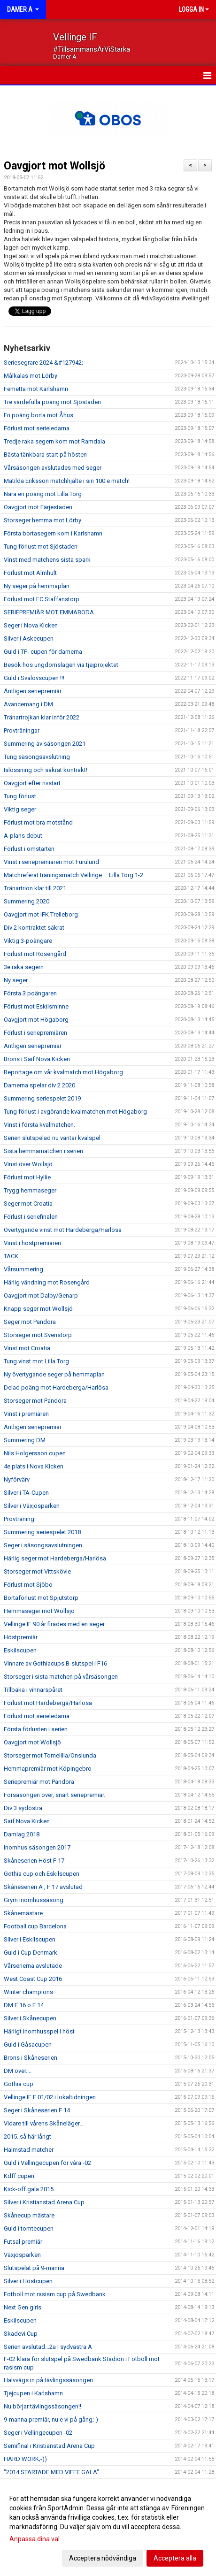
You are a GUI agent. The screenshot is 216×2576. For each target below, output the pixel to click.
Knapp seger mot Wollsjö (38, 1308)
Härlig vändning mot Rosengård (47, 1282)
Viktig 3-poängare (28, 940)
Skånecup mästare (29, 2215)
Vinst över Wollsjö (28, 1164)
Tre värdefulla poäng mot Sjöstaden (52, 401)
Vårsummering (23, 1269)
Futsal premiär (23, 2241)
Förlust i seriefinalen (31, 1216)
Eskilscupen (20, 1650)
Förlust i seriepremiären (35, 1032)
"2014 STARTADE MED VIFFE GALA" (51, 2472)
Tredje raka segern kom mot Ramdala (54, 441)
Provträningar (21, 730)
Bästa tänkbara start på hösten (45, 454)
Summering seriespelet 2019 (42, 1098)
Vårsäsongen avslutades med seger (52, 467)
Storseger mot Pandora (35, 1400)
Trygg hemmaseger (30, 1190)
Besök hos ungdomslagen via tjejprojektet (61, 664)
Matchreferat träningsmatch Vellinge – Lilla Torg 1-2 (73, 875)
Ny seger (16, 980)
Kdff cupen (19, 2175)
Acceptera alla (175, 2558)
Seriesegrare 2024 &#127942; (43, 362)
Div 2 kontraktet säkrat (34, 927)
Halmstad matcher (29, 2149)
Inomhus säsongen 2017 (37, 1847)
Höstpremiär (21, 1637)
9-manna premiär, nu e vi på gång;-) (51, 2419)
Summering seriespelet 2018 (42, 1532)
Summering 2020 (26, 901)
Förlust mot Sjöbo (28, 1584)
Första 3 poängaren (30, 993)
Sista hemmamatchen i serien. (44, 1150)
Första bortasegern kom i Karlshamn (53, 533)
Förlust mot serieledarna (36, 428)
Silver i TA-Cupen (26, 1492)
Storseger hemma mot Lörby (42, 520)
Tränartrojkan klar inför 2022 (41, 717)
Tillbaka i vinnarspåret (33, 1689)
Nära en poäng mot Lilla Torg (43, 493)
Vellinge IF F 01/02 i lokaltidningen (50, 2097)
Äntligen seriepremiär (33, 691)
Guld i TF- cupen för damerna (43, 651)
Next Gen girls (22, 2307)
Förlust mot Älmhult (30, 572)
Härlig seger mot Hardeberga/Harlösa (55, 1558)
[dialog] (108, 2528)
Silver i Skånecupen (30, 2018)
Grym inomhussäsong (33, 1899)
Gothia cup (18, 2083)
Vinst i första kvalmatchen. (39, 1124)
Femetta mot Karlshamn (36, 388)
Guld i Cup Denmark (30, 1952)
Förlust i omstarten (29, 848)
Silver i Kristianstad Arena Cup (44, 2202)
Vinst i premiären (26, 1413)
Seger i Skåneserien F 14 (37, 2110)
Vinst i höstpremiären (32, 1242)
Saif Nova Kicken (27, 1821)
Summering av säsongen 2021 (44, 743)
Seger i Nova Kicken (31, 625)
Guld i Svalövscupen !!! (34, 677)
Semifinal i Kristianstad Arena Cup (49, 2445)
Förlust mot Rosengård (35, 953)
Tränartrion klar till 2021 (35, 888)
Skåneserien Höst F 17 (34, 1860)
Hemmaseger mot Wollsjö (39, 1610)
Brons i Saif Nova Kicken (37, 1059)
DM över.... (17, 2070)
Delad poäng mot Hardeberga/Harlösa (56, 1387)
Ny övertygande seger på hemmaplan (54, 1374)
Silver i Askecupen (29, 638)
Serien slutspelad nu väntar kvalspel (52, 1137)
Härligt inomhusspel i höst (39, 2031)
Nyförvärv (17, 1479)
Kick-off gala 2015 (29, 2189)
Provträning (19, 1518)
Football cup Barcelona (35, 1926)
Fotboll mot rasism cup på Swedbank (55, 2294)
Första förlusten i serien (36, 1729)
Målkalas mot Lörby (30, 375)
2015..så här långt (27, 2136)
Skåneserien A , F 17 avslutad (43, 1886)
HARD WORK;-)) (25, 2458)
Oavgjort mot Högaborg (36, 1019)
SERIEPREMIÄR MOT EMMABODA (49, 612)
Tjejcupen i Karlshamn (33, 2393)
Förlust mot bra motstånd (38, 822)
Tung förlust (20, 796)
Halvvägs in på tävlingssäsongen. (49, 2380)
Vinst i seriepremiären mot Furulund (51, 861)
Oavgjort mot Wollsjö (54, 166)
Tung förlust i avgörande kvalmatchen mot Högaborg (75, 1111)
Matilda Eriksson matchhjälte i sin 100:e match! (67, 480)
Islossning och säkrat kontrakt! (45, 769)
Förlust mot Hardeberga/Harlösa (48, 1702)
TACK (11, 1256)
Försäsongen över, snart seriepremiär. (54, 1794)
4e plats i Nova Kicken (33, 1466)
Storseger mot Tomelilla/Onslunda (50, 1755)
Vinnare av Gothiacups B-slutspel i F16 (55, 1663)
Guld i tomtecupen (29, 2228)
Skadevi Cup (21, 2333)
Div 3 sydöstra (23, 1808)
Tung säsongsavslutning (37, 756)
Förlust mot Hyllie (27, 1177)
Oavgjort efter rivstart (32, 783)
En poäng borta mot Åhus (38, 415)
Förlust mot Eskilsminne (36, 1006)
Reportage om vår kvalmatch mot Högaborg (63, 1072)
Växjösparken (22, 2254)
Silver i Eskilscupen (29, 1939)
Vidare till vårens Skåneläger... (44, 2123)
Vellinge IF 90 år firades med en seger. (55, 1624)
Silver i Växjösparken (32, 1505)
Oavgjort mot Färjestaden (38, 507)
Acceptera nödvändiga (102, 2558)
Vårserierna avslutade (33, 1965)
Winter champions (28, 1991)
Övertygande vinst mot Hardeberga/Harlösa (63, 1229)
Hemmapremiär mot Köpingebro (48, 1768)
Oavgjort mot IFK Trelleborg (41, 914)
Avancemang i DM (28, 704)
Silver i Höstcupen (28, 2281)
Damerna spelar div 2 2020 (39, 1085)
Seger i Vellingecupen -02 (38, 2432)
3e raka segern (24, 967)
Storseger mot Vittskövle (37, 1571)
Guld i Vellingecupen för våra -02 (47, 2162)
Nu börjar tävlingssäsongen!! (42, 2406)
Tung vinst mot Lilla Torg (36, 1361)
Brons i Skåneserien (30, 2057)
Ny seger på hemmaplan (36, 585)
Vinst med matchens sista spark (47, 559)
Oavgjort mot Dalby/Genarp (41, 1295)
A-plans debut (23, 835)
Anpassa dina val (34, 2539)
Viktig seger (20, 809)
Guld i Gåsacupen (28, 2044)
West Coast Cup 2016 (33, 1978)
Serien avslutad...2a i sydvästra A (48, 2346)
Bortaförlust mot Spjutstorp (41, 1597)
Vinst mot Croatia (27, 1348)
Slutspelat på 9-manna (34, 2267)
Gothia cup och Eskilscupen (41, 1873)
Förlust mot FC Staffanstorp (41, 599)
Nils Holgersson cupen (35, 1453)
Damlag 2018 (21, 1834)
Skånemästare (23, 1913)
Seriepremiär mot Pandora (39, 1781)
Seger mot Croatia (28, 1203)
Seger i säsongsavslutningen (43, 1545)
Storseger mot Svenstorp (38, 1334)
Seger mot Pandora (30, 1321)
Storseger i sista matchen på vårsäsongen (61, 1676)
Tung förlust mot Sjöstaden (40, 546)
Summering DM (25, 1440)
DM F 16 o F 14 (24, 2005)
